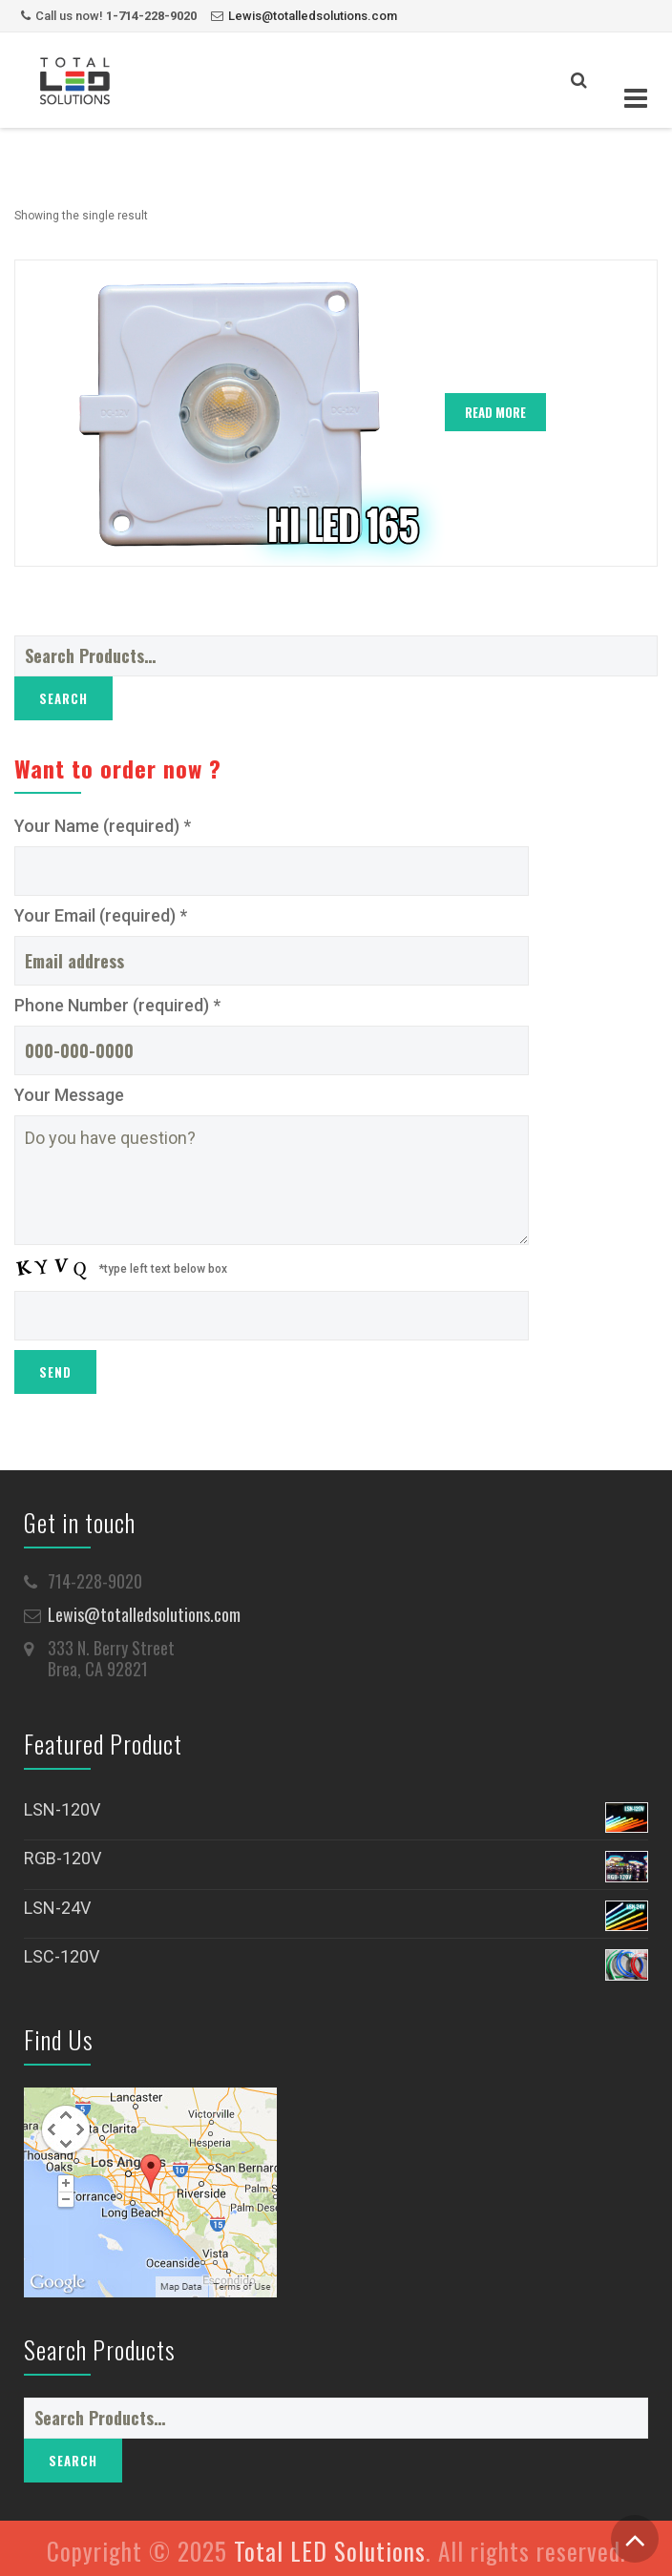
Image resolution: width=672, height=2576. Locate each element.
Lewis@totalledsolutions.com (312, 16)
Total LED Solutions (330, 2550)
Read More (495, 412)
